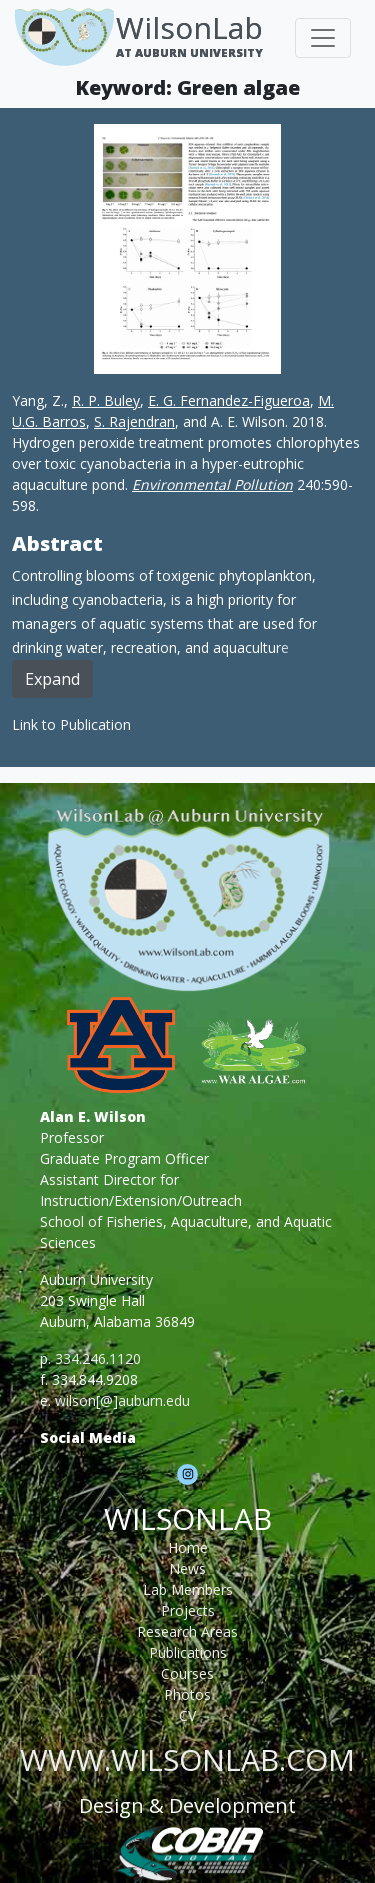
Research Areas (187, 1631)
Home (188, 1547)
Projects (188, 1610)
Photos (187, 1694)
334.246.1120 (98, 1358)
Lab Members (188, 1589)
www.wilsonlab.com (187, 1759)
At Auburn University (189, 52)
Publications (188, 1652)
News (187, 1568)
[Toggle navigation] (323, 38)
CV (187, 1715)
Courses (187, 1673)
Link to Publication (71, 724)
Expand (52, 679)
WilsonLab (189, 27)
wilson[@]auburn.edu (122, 1400)
